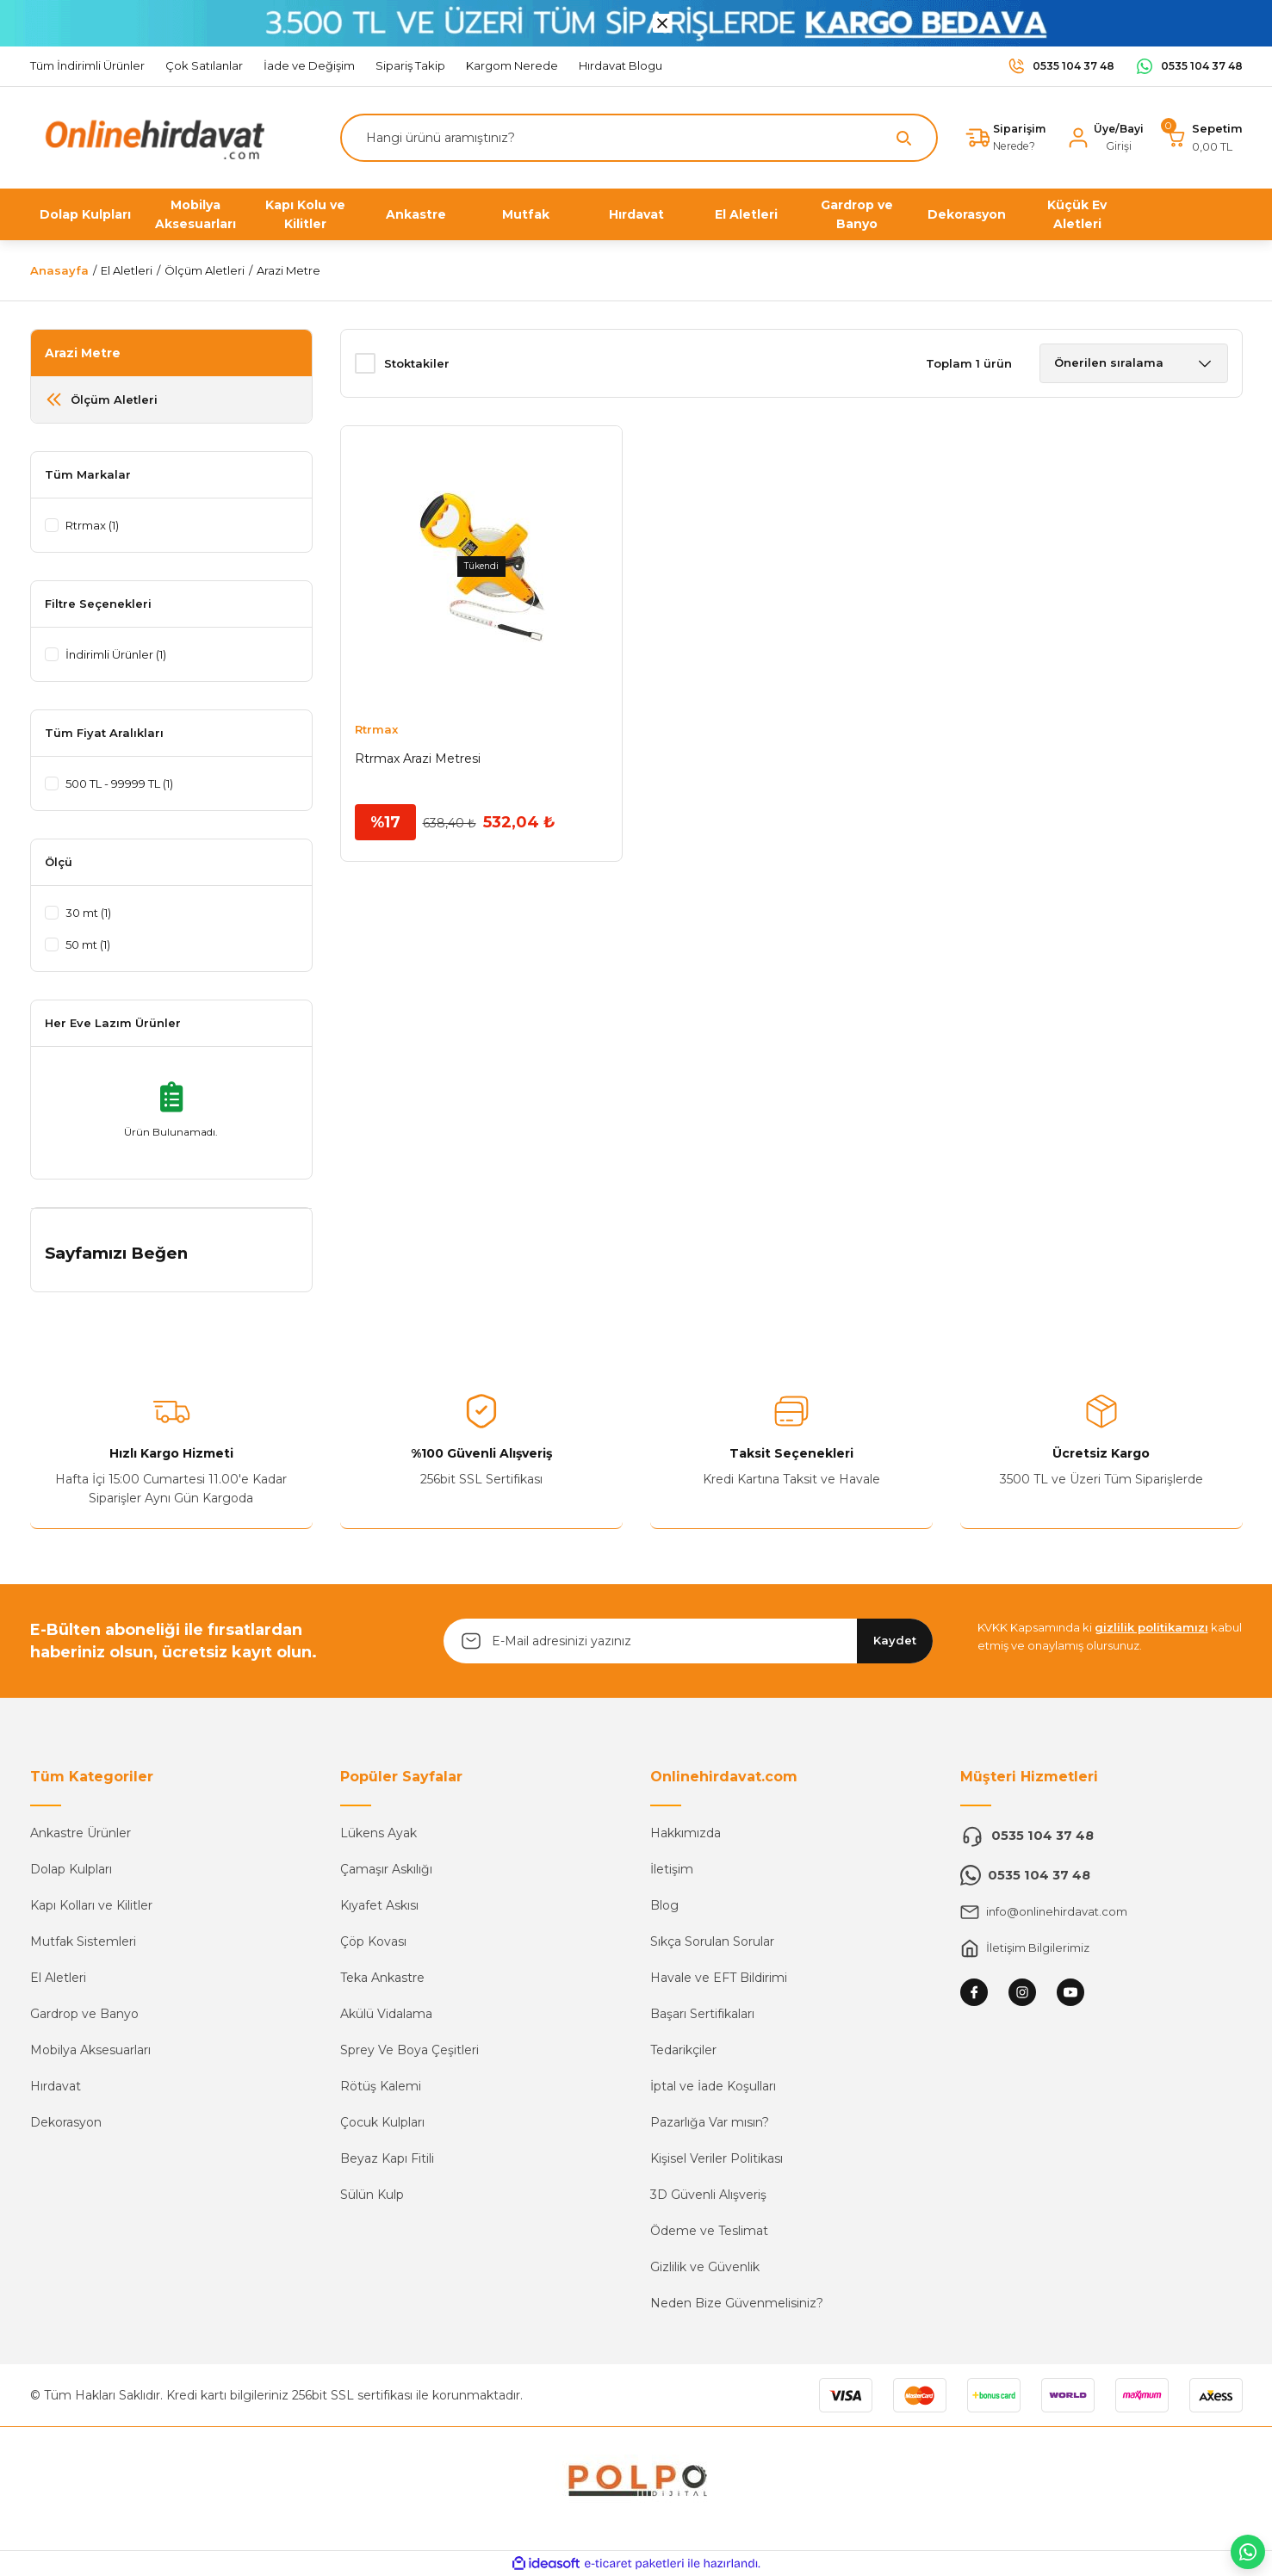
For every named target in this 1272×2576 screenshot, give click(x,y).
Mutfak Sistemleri (83, 1941)
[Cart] (1203, 138)
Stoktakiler (417, 363)
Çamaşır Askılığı (386, 1869)
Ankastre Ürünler (80, 1833)
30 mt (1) (92, 912)
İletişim (671, 1869)
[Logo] (150, 136)
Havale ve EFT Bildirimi (718, 1977)
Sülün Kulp (372, 2194)
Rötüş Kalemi (380, 2086)
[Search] (634, 138)
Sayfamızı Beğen (116, 1253)
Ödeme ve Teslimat (709, 2231)
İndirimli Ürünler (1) (120, 654)
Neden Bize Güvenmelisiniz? (736, 2303)
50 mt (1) (91, 944)
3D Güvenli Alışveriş (708, 2194)
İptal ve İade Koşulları (713, 2086)
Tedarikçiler (683, 2050)
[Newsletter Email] (688, 1641)
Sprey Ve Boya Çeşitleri (409, 2050)
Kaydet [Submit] (894, 1640)
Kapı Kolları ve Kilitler (91, 1905)
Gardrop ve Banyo (84, 2014)
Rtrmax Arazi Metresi (418, 758)
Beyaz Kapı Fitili (387, 2158)
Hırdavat (55, 2086)
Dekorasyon (66, 2122)
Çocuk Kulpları (382, 2122)
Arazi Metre (288, 270)
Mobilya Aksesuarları (90, 2050)
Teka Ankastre (382, 1977)
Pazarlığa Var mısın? (709, 2122)
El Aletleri (58, 1977)
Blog (664, 1905)
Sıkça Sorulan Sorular (712, 1941)
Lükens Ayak (378, 1833)
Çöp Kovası (373, 1941)
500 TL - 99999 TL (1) (128, 783)
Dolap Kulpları (71, 1869)
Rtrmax (376, 729)
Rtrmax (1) (96, 525)
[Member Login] (1103, 138)
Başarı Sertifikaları (702, 2014)
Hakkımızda (685, 1833)
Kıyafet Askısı (379, 1905)
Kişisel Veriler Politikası (716, 2158)
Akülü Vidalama (386, 2014)
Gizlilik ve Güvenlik (705, 2267)
